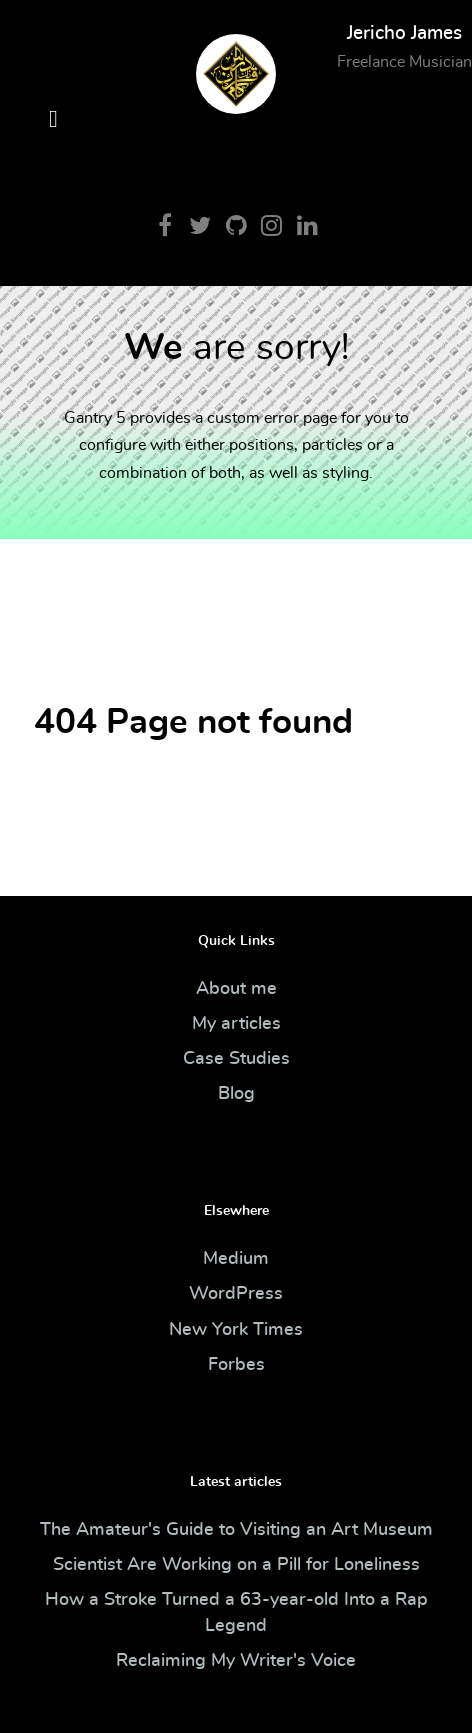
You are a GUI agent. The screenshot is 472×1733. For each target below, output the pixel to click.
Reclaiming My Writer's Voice (236, 1661)
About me (236, 989)
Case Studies (236, 1059)
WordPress (236, 1294)
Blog (236, 1094)
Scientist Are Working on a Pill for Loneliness (236, 1565)
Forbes (236, 1365)
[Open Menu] (53, 120)
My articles (236, 1024)
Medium (236, 1259)
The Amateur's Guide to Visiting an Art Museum (236, 1530)
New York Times (236, 1330)
